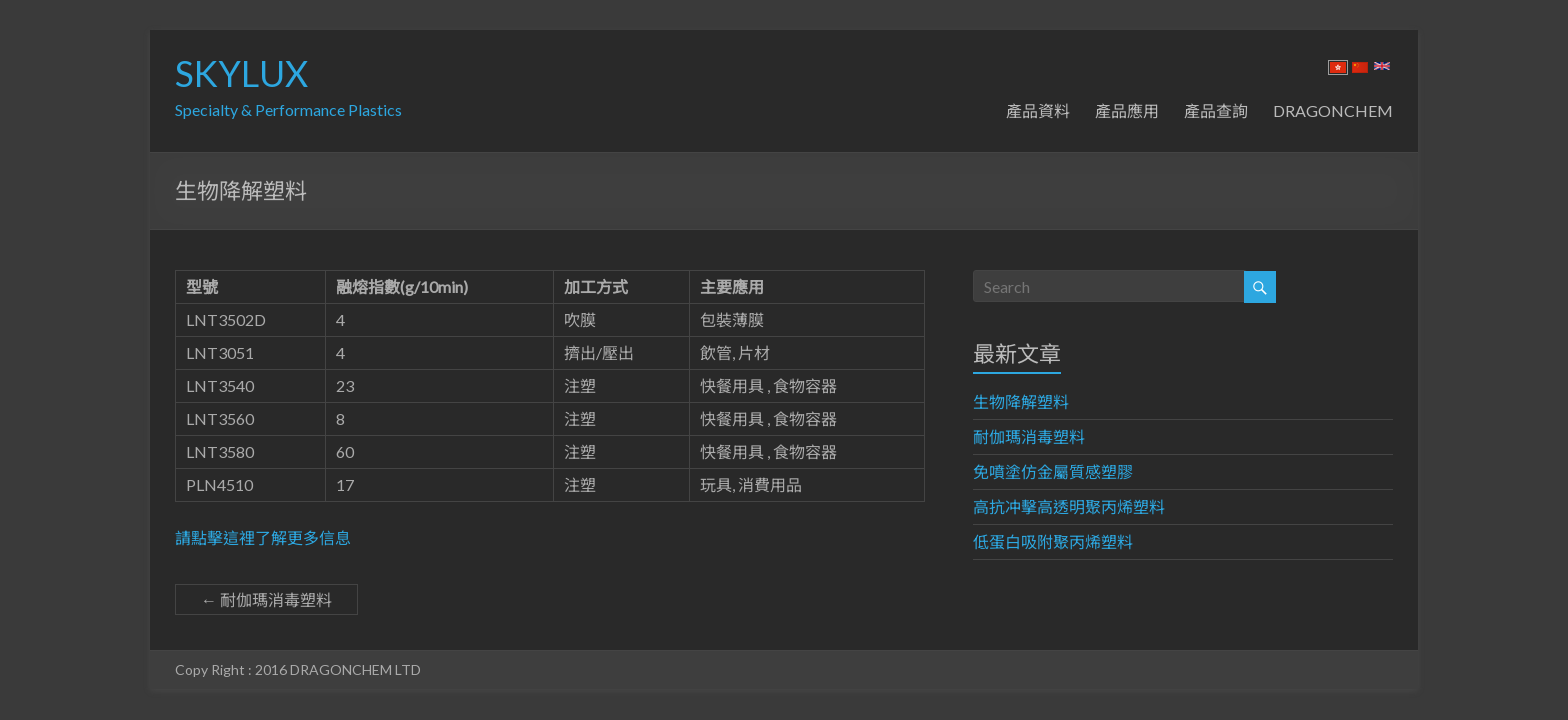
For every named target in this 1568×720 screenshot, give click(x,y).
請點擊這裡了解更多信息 (263, 537)
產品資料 (1038, 110)
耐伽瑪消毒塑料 (266, 599)
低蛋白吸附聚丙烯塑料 (1053, 541)
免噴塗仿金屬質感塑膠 (1053, 471)
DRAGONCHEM (1333, 110)
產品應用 (1127, 110)
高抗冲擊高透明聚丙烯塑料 (1069, 506)
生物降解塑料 (1021, 401)
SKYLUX (241, 73)
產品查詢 (1216, 110)
